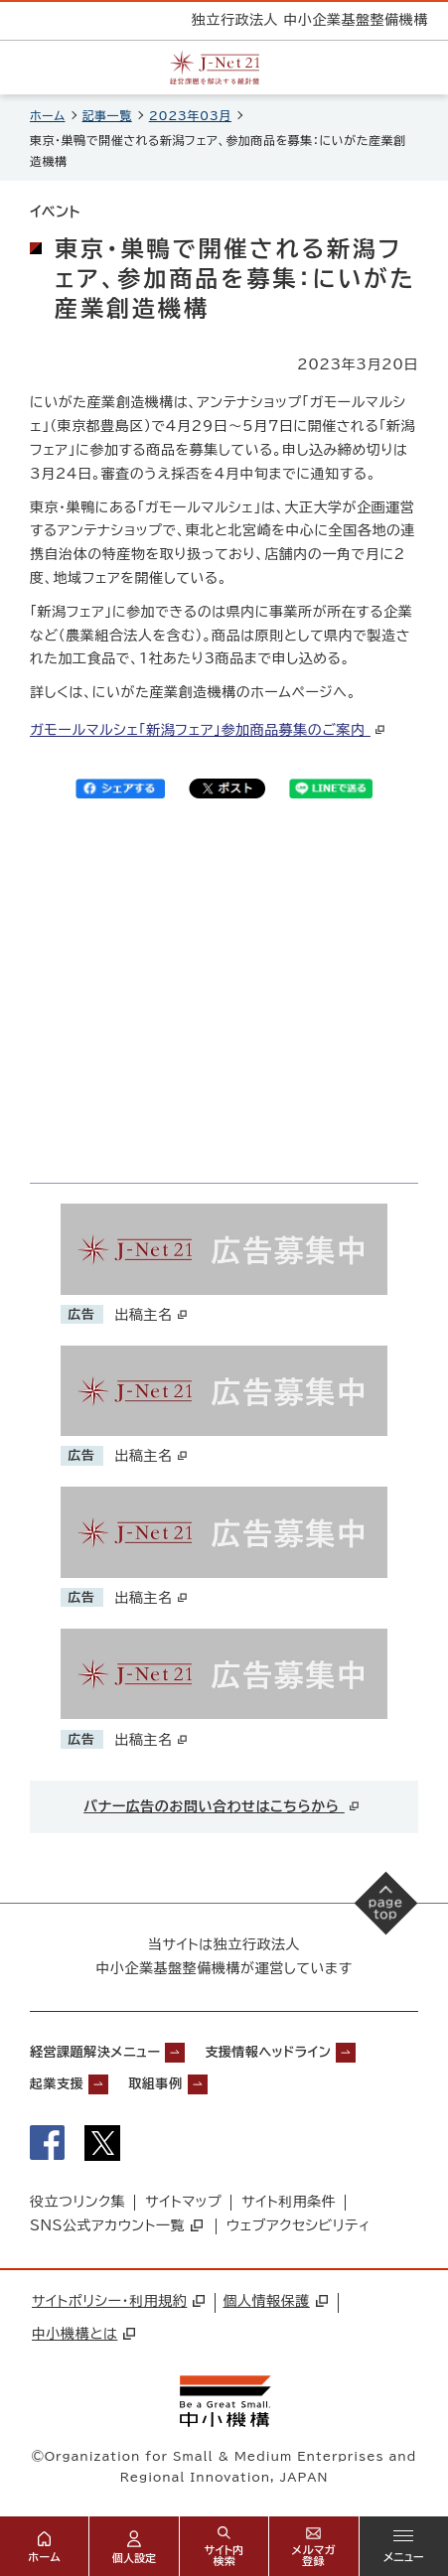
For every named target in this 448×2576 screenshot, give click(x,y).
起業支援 (56, 2083)
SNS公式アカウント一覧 (116, 2225)
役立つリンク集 (77, 2202)
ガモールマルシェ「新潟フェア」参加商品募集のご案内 (208, 730)
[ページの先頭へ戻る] (386, 1903)
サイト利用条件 (288, 2202)
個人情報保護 (275, 2301)
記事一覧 (107, 115)
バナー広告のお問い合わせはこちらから (222, 1806)
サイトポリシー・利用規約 (118, 2301)
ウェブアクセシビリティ (298, 2225)
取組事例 (155, 2083)
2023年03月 (190, 115)
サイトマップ (183, 2202)
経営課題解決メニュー (95, 2052)
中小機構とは (83, 2334)
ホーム (48, 115)
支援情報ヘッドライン (268, 2052)
